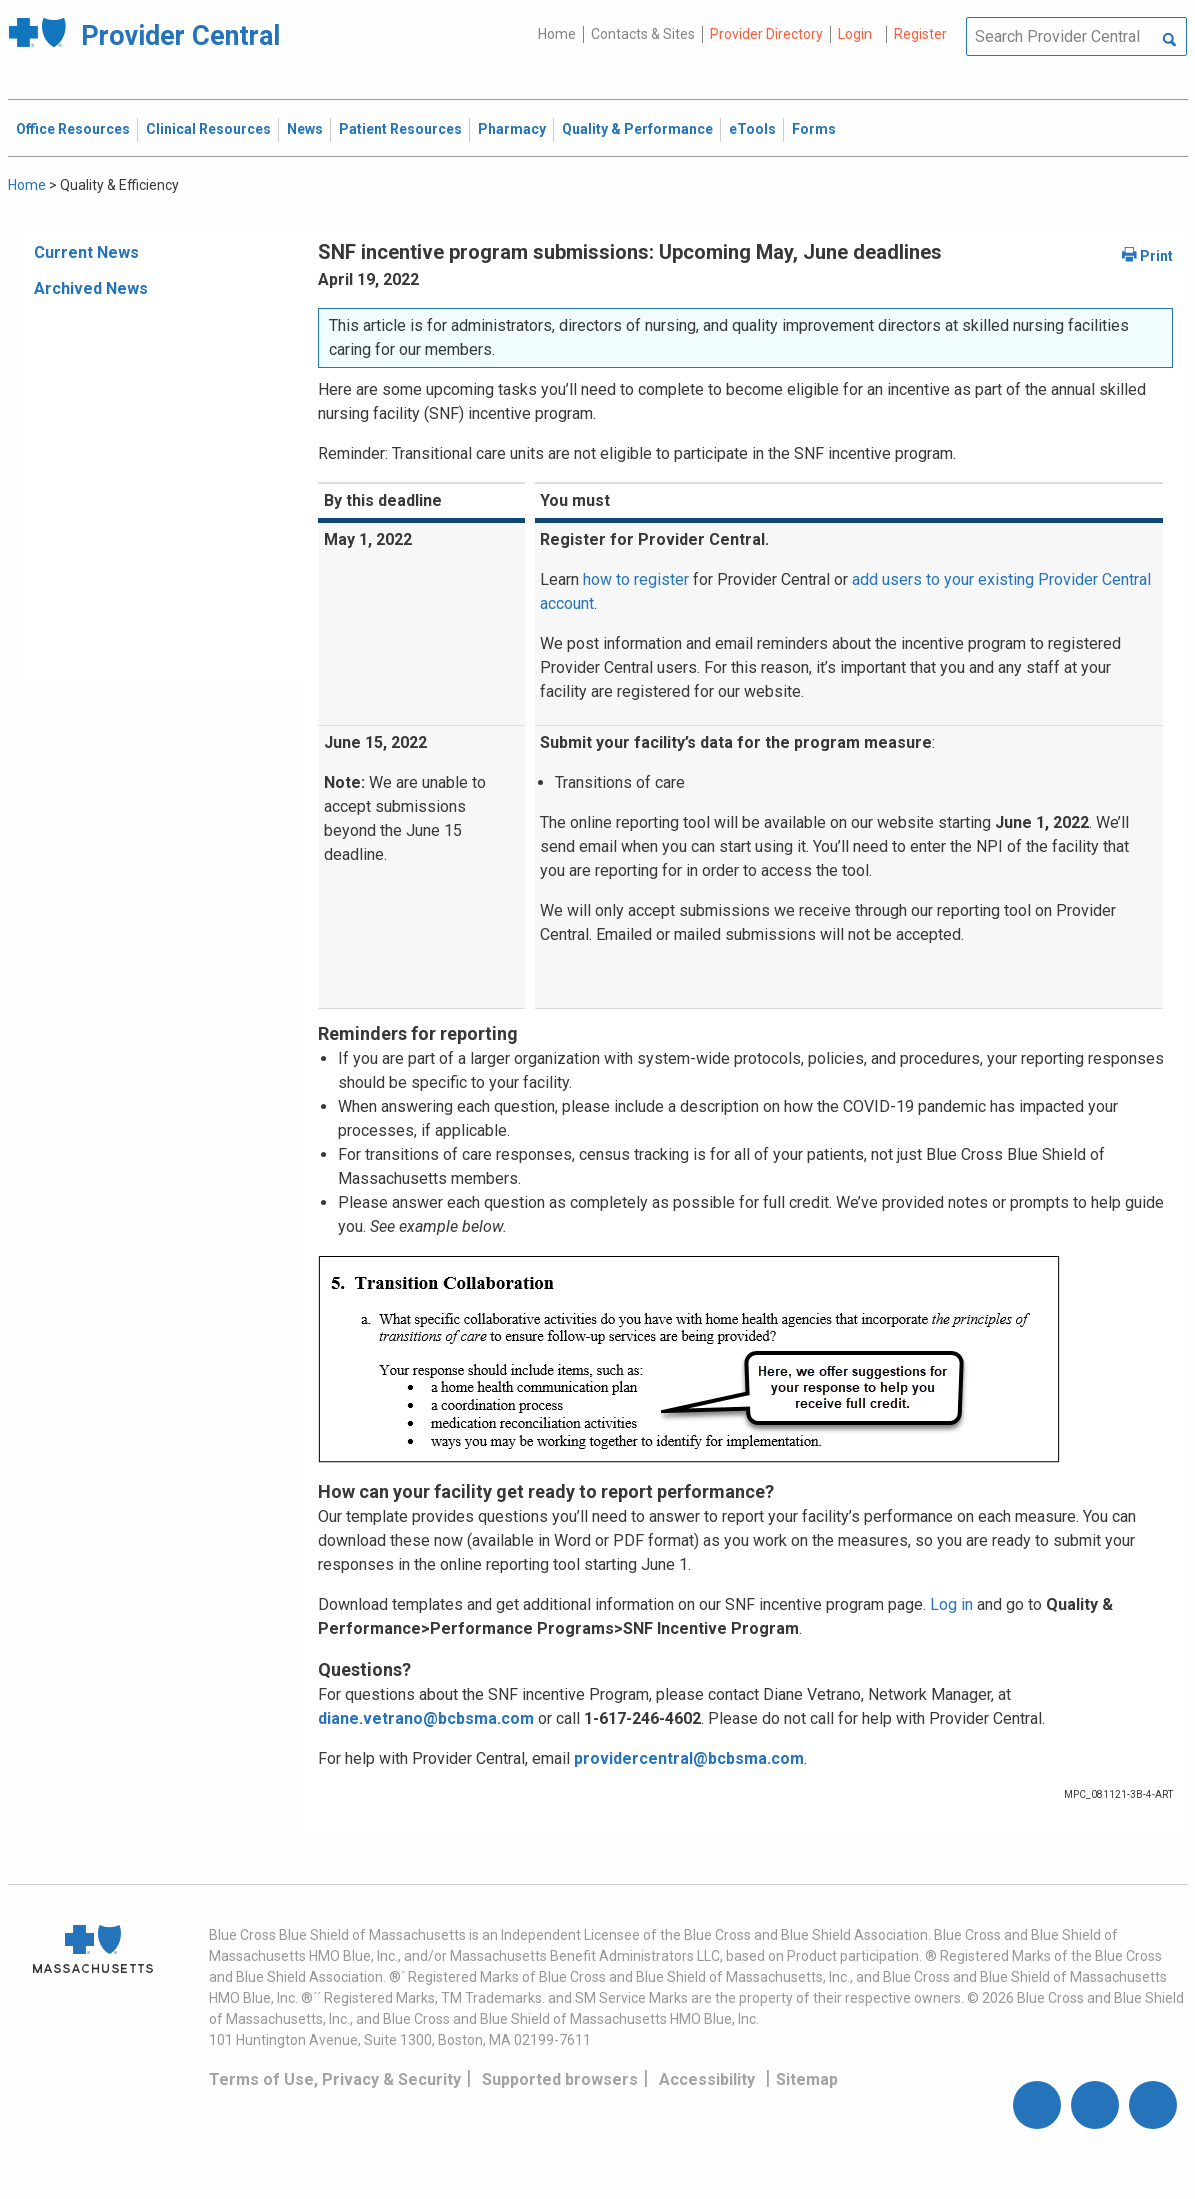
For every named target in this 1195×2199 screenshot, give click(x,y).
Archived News (91, 288)
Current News (86, 252)
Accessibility (707, 2079)
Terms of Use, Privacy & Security (335, 2079)
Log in (951, 1604)
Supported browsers (560, 2079)
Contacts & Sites (643, 34)
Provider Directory (766, 34)
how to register (636, 579)
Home (557, 34)
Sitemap (807, 2079)
